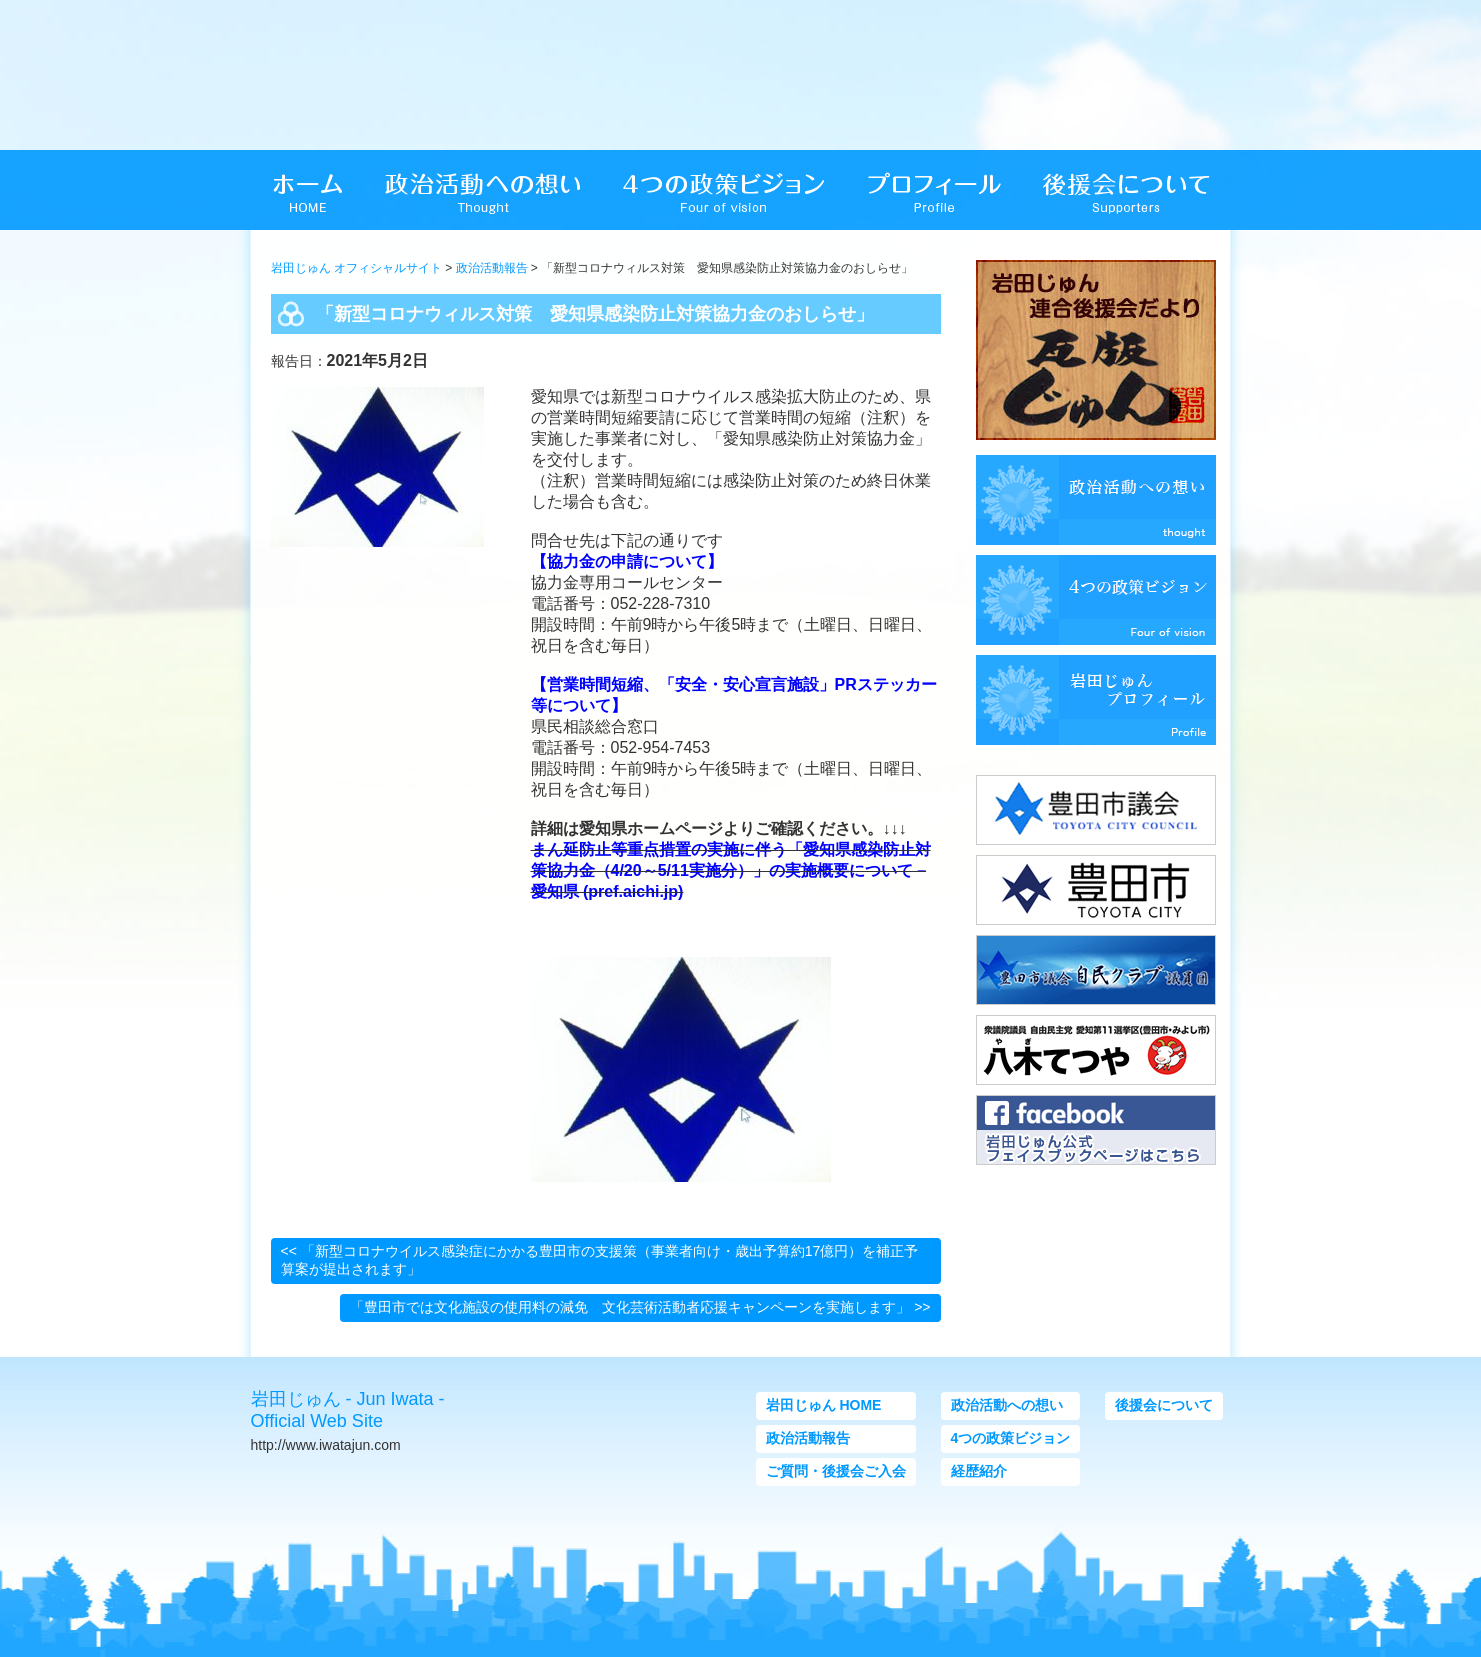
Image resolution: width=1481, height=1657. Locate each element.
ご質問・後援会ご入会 (836, 1471)
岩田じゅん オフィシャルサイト (356, 268)
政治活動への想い (1007, 1405)
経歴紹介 (979, 1471)
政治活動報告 (492, 268)
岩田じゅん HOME (824, 1405)
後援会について (1164, 1405)
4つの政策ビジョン (1011, 1438)
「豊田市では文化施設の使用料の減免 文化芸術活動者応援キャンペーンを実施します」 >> (640, 1307)
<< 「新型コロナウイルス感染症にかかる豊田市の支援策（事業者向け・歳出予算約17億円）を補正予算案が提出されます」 (600, 1260)
